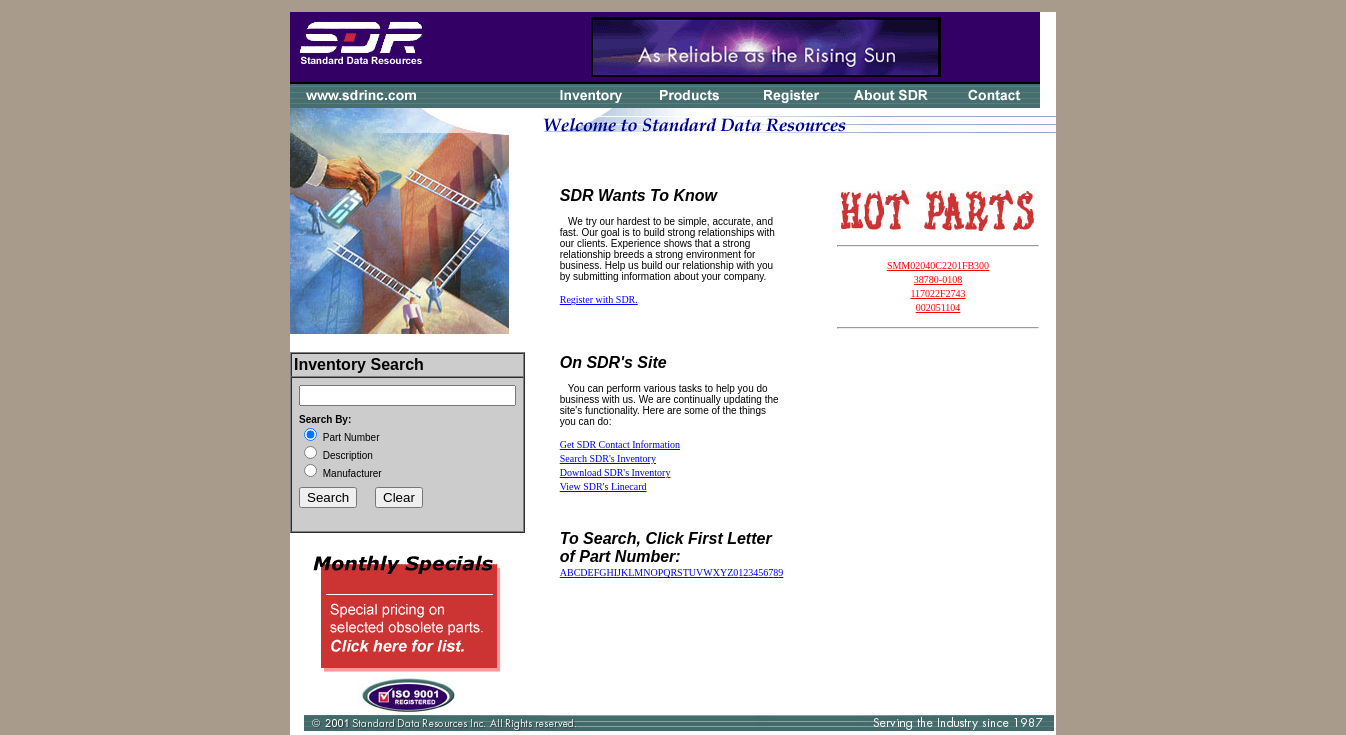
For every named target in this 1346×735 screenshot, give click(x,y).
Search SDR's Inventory (608, 458)
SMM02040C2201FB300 (938, 265)
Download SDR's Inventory (615, 472)
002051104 (938, 307)
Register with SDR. (599, 299)
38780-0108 (938, 279)
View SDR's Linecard (603, 486)
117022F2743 (937, 293)
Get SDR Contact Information (620, 444)
